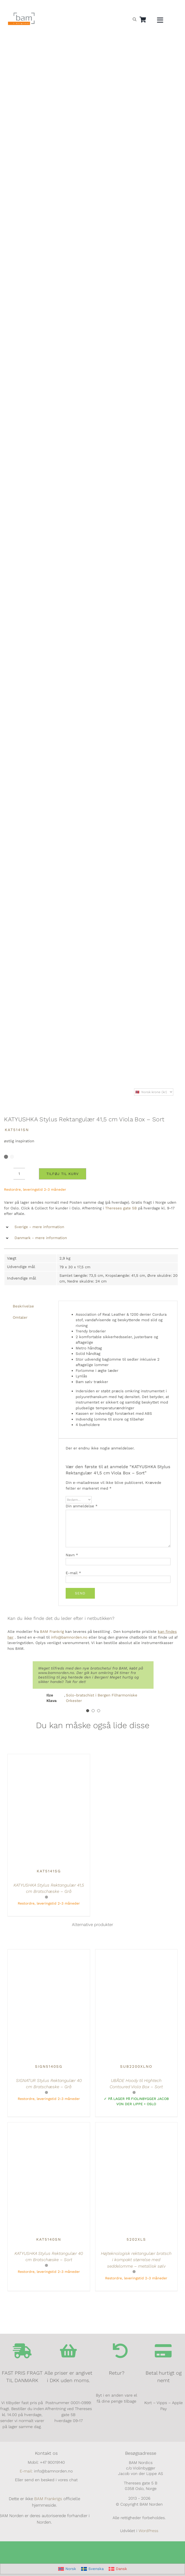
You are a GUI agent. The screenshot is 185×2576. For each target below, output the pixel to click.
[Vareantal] (19, 1173)
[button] (91, 1227)
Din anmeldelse (82, 1506)
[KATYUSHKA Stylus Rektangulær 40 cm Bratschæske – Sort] (49, 2125)
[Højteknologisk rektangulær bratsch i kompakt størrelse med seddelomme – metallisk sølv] (136, 2125)
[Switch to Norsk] (139, 6)
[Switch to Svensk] (150, 6)
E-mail (73, 1573)
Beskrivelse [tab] (23, 1306)
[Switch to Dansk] (162, 6)
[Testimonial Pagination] (87, 1710)
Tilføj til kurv (62, 1174)
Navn (72, 1555)
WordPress (148, 2530)
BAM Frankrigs (48, 2498)
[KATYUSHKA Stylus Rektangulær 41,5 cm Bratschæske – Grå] (49, 1757)
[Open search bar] (134, 19)
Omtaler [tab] (20, 1317)
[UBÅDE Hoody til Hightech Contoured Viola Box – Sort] (136, 1952)
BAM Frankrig (52, 1631)
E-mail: (26, 2471)
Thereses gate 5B (121, 1208)
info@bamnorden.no (69, 1637)
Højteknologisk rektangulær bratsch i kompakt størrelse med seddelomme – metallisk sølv (136, 2260)
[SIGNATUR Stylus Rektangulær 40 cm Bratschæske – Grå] (49, 1952)
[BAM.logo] (21, 14)
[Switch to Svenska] (92, 2569)
